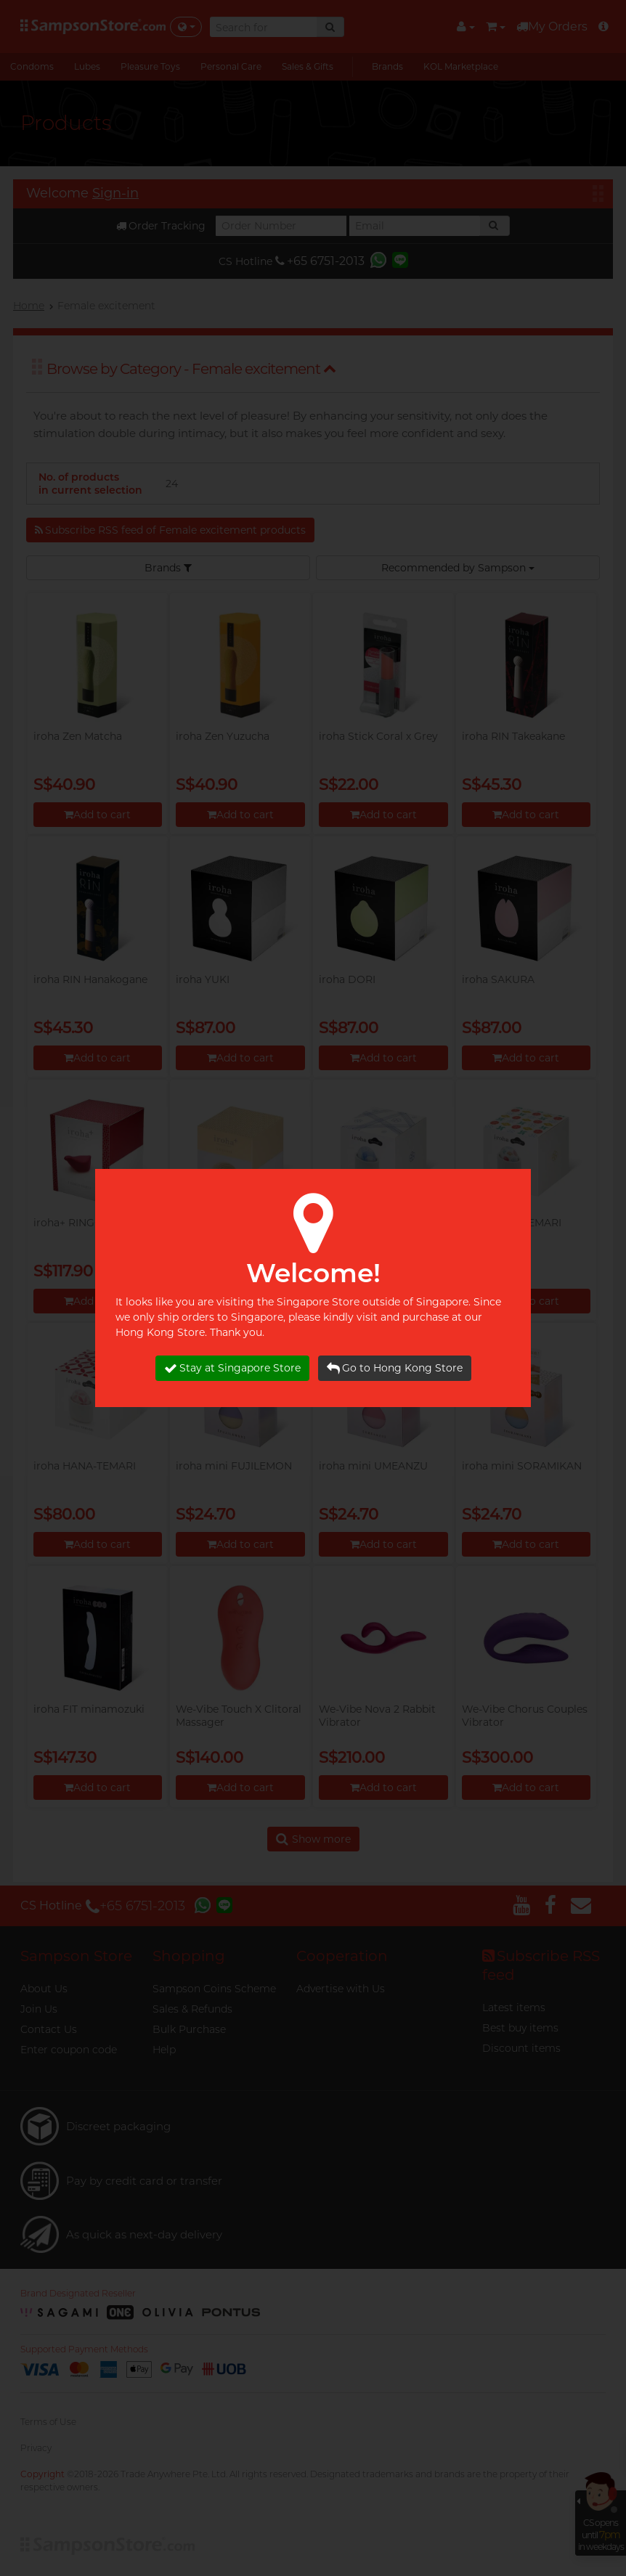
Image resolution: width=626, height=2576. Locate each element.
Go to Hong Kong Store (395, 1368)
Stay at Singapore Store (232, 1368)
